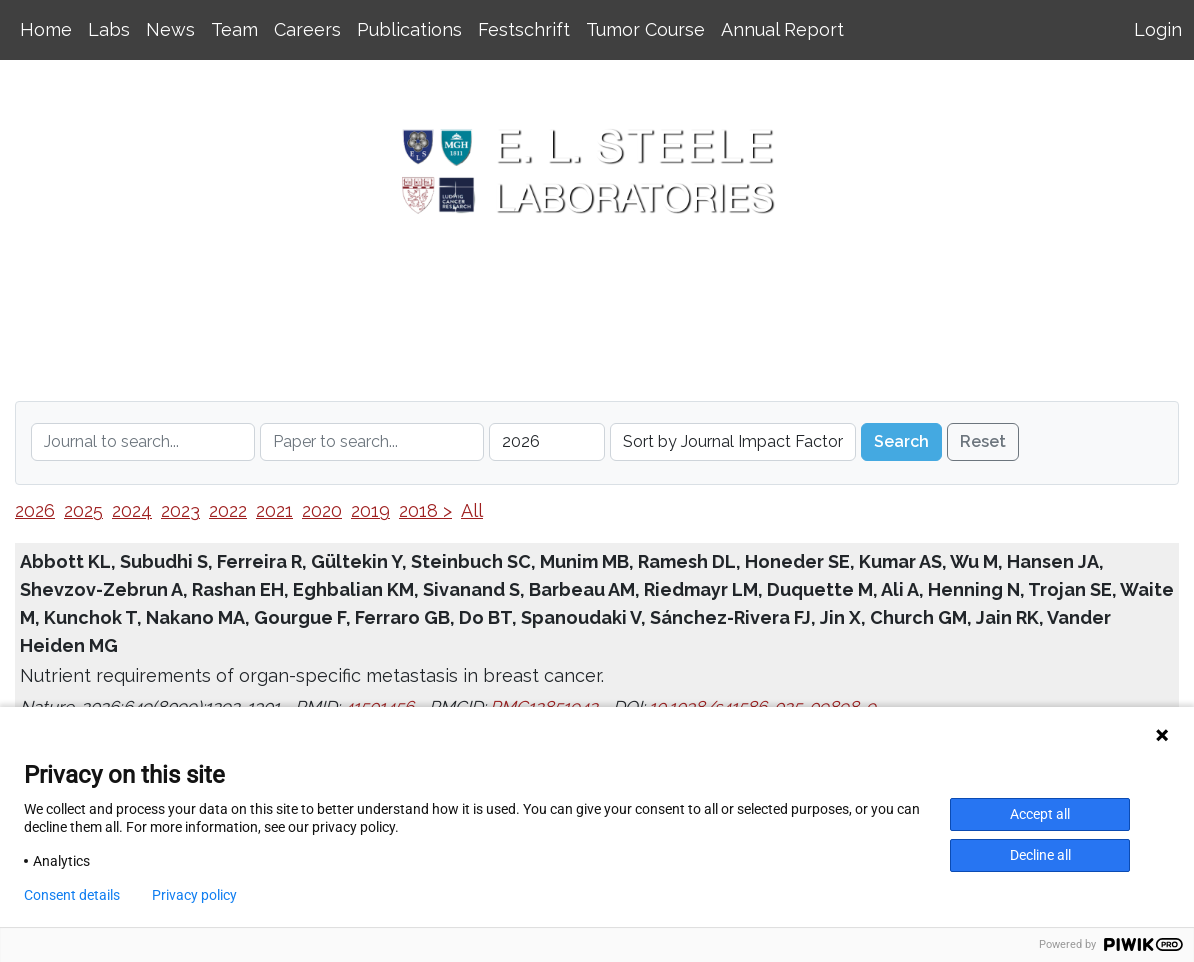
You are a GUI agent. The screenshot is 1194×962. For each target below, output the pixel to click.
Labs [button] (109, 29)
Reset (983, 441)
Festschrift (524, 29)
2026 (35, 510)
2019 (370, 510)
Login (1158, 29)
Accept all (1040, 814)
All (472, 510)
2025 (83, 510)
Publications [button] (409, 29)
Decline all (1040, 855)
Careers (307, 29)
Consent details (72, 895)
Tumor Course (645, 29)
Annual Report (782, 29)
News (170, 29)
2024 (132, 510)
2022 (228, 510)
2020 (322, 510)
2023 (180, 510)
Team (234, 29)
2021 (274, 510)
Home (46, 29)
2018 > (425, 510)
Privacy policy (194, 895)
